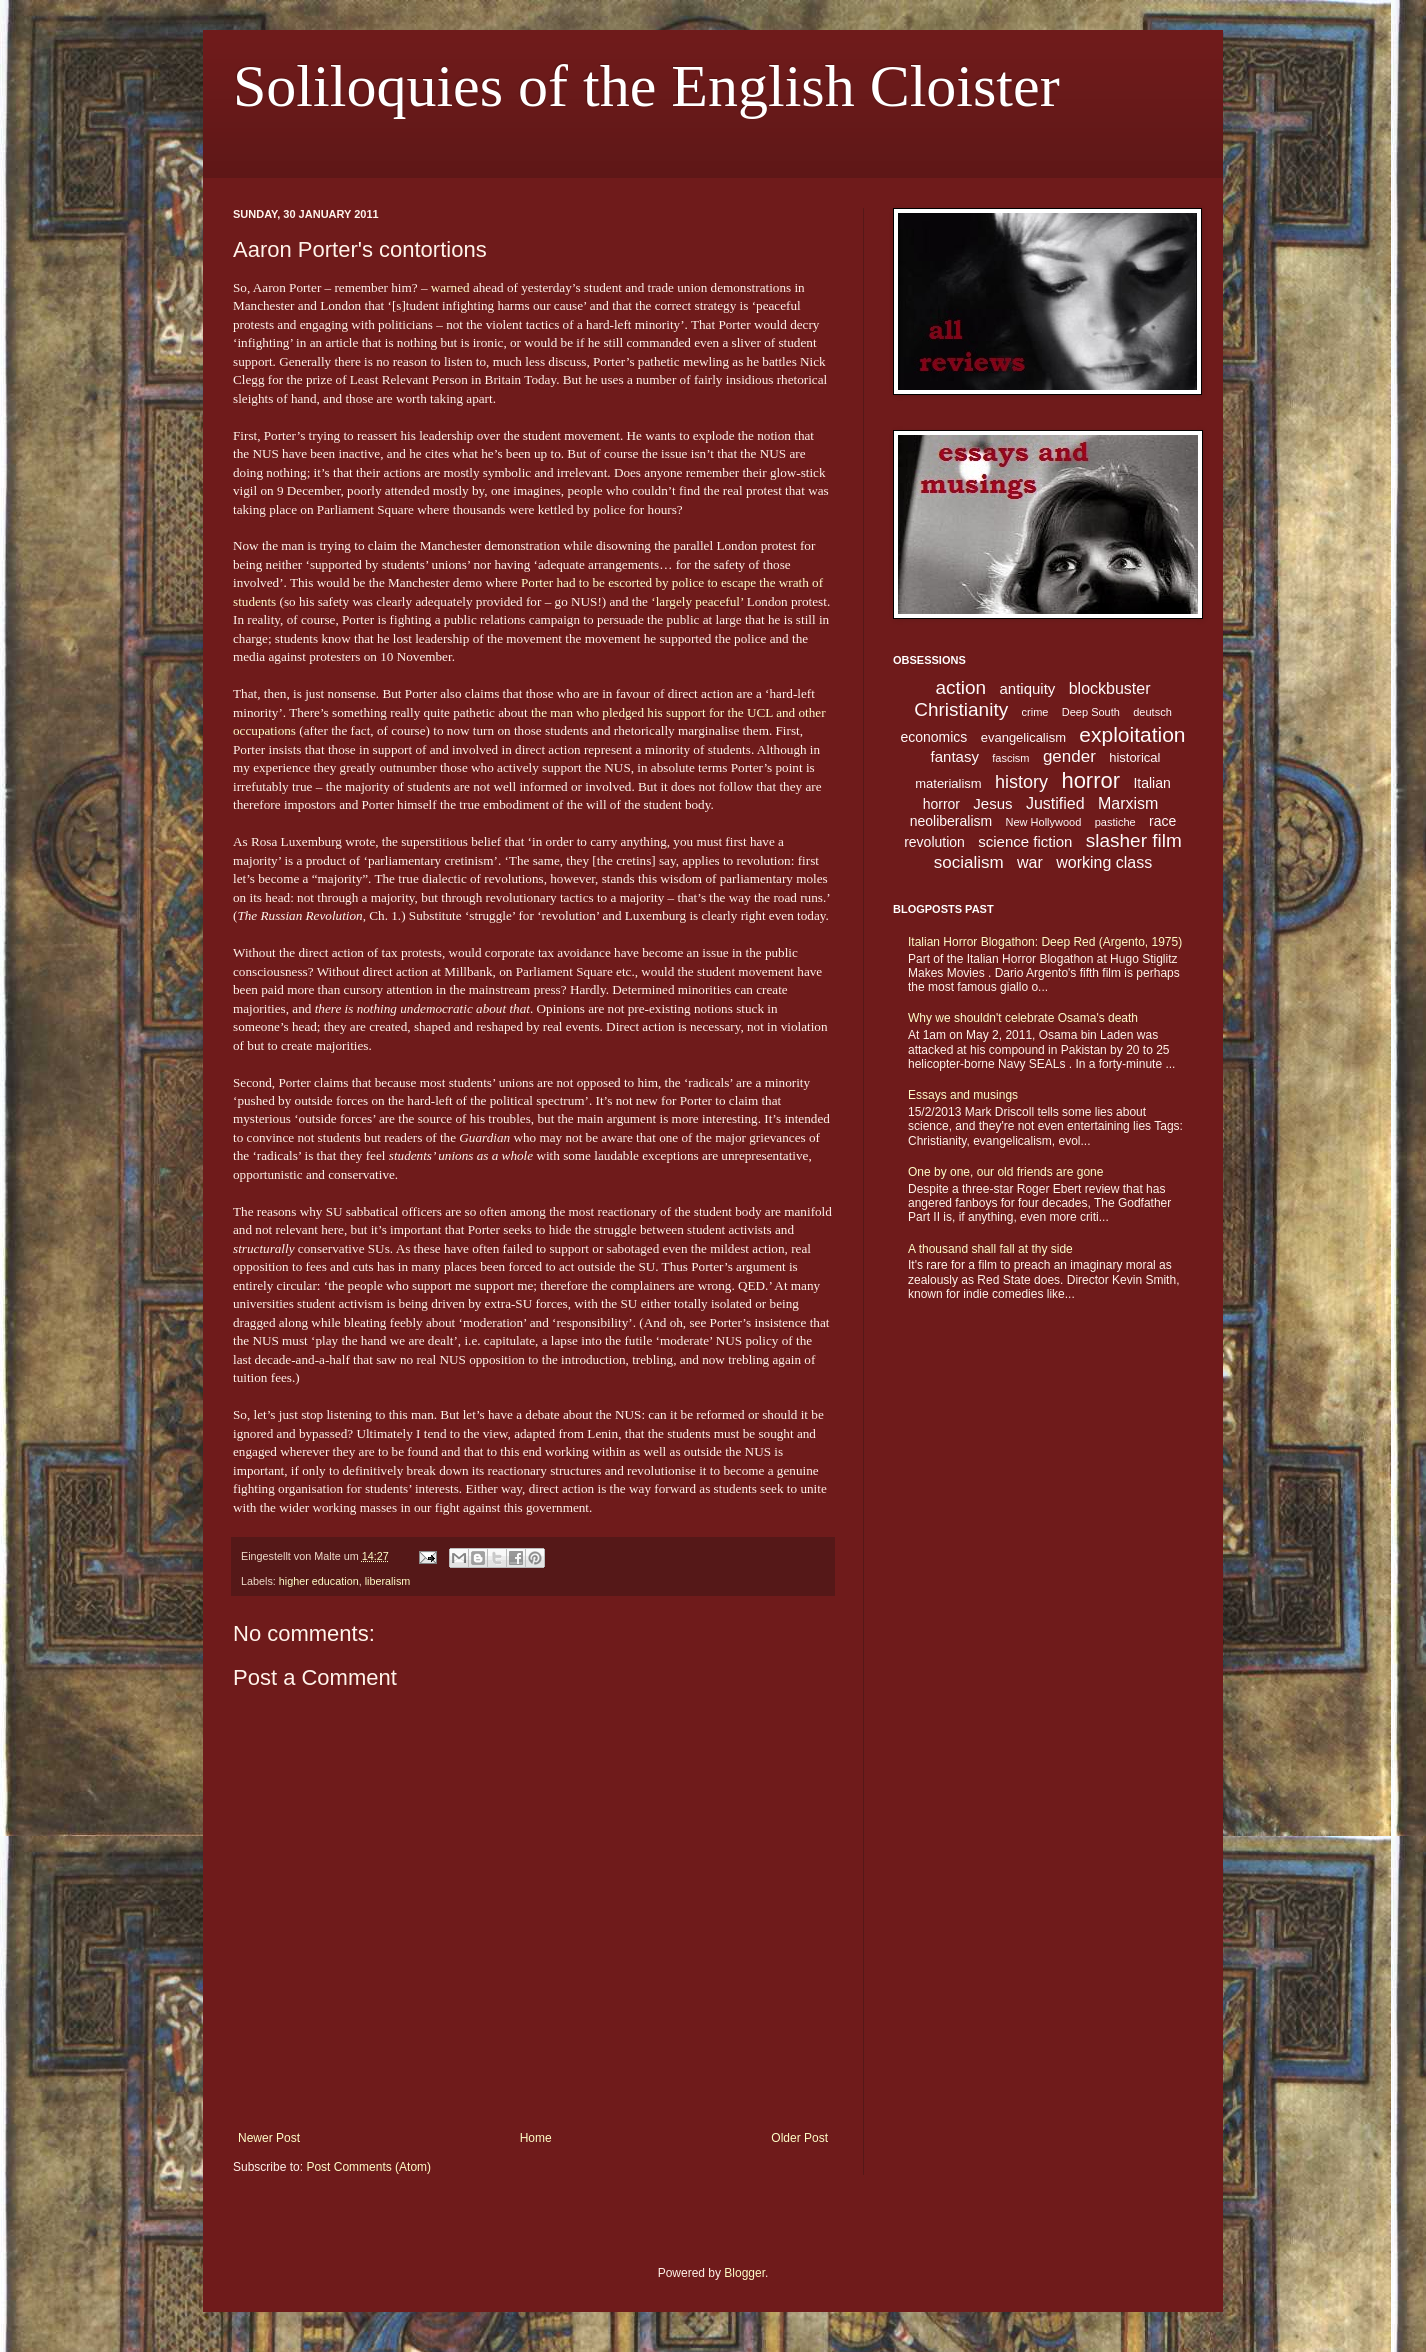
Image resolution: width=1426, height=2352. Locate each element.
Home (536, 2138)
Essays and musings (963, 1095)
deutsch (1152, 712)
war (1030, 862)
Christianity (961, 709)
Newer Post (269, 2138)
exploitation (1132, 734)
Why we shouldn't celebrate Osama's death (1023, 1018)
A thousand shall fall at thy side (990, 1249)
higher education (319, 1581)
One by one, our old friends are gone (1005, 1172)
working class (1104, 862)
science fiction (1025, 841)
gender (1069, 756)
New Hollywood (1044, 822)
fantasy (955, 756)
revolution (934, 842)
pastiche (1115, 822)
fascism (1010, 758)
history (1021, 782)
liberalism (388, 1581)
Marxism (1128, 803)
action (960, 687)
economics (933, 737)
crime (1035, 712)
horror (1090, 780)
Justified (1055, 803)
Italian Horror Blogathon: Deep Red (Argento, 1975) (1045, 942)
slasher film (1134, 840)
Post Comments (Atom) (368, 2167)
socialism (969, 862)
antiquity (1028, 688)
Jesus (992, 803)
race (1162, 821)
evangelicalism (1023, 737)
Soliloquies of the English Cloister (646, 86)
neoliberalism (951, 821)
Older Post (799, 2138)
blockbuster (1110, 688)
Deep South (1091, 712)
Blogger (744, 2273)
